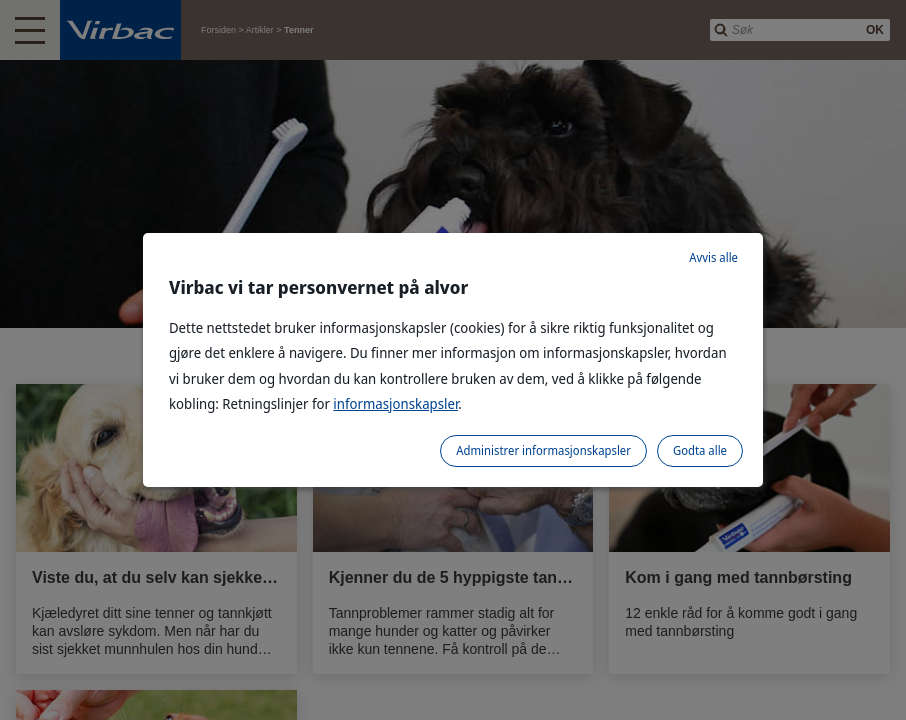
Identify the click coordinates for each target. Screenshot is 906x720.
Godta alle (700, 450)
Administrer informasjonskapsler (543, 450)
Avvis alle (713, 257)
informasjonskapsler (395, 403)
